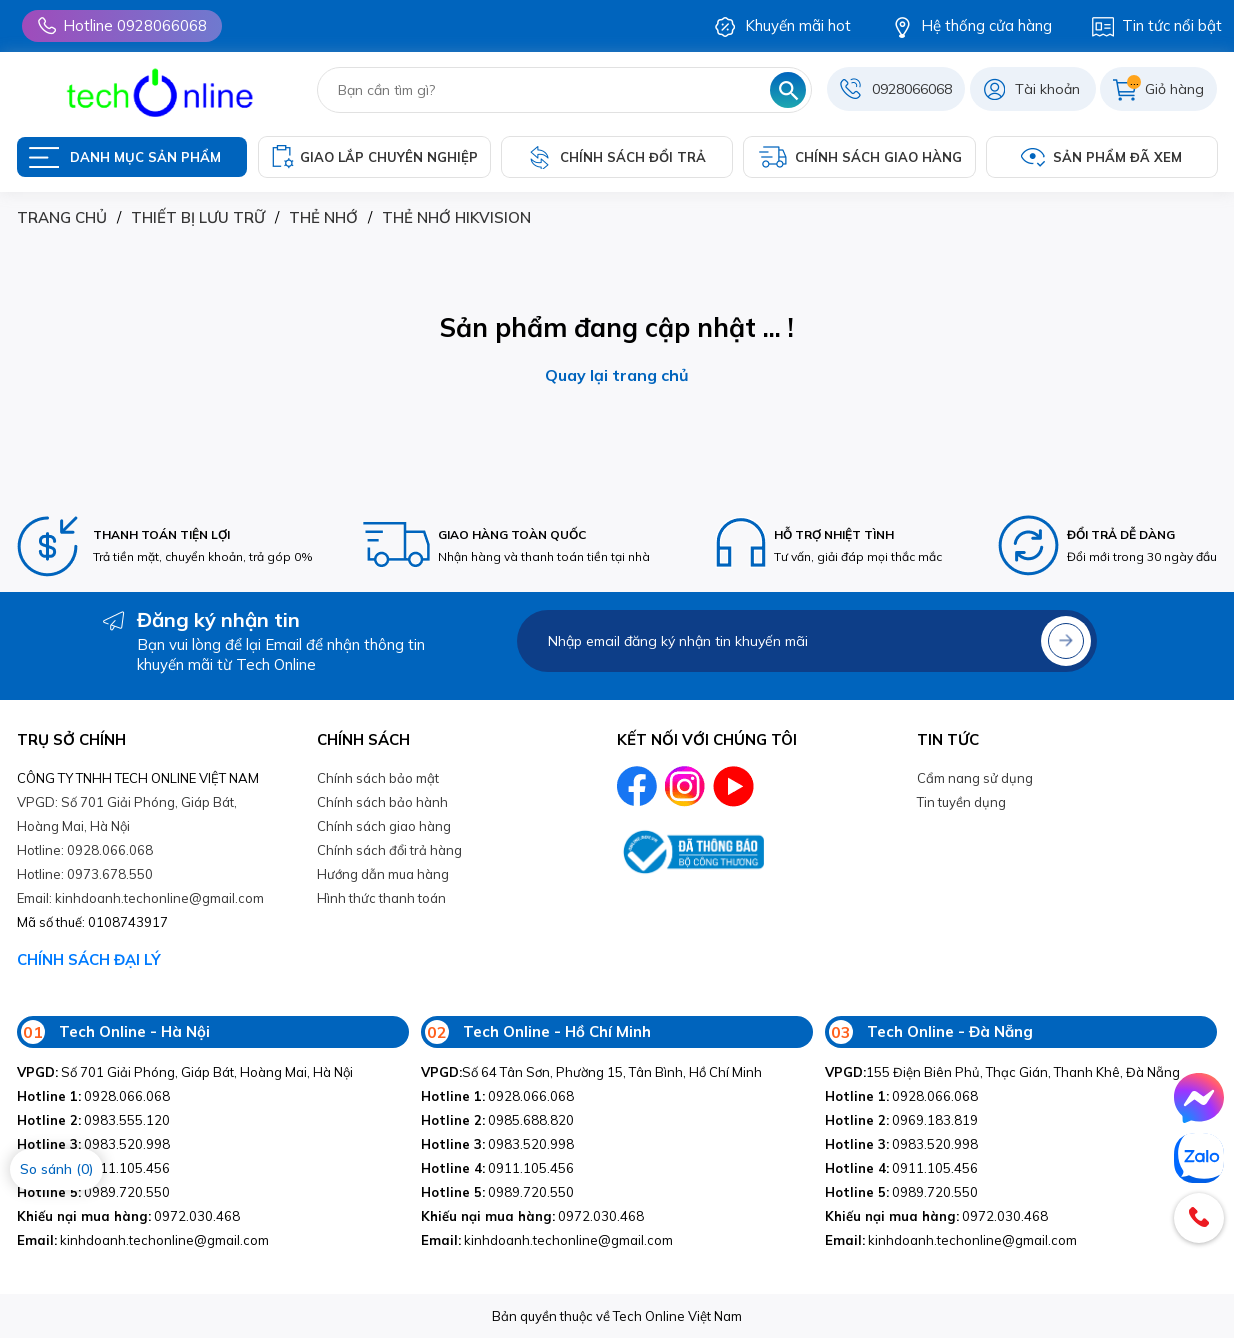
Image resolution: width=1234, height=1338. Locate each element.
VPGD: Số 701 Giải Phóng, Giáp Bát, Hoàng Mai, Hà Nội (127, 814)
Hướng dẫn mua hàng (383, 874)
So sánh (56, 1169)
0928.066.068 (93, 1096)
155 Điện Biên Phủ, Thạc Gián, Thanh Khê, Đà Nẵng (1002, 1072)
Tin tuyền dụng (961, 802)
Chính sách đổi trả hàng (389, 850)
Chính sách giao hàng (384, 826)
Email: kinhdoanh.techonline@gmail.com (140, 898)
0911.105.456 (497, 1168)
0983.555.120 (93, 1120)
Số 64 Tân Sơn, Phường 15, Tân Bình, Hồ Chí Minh (591, 1072)
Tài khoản (1047, 89)
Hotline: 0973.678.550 (85, 874)
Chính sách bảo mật (378, 778)
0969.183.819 (901, 1120)
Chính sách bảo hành (382, 802)
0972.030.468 (128, 1216)
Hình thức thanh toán (381, 898)
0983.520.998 (93, 1144)
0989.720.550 (93, 1192)
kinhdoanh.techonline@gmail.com (143, 1240)
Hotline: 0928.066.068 (85, 850)
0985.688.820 (497, 1120)
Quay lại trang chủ (617, 375)
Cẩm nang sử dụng (975, 778)
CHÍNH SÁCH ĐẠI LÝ (89, 959)
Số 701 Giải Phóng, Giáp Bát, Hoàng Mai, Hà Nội (185, 1072)
